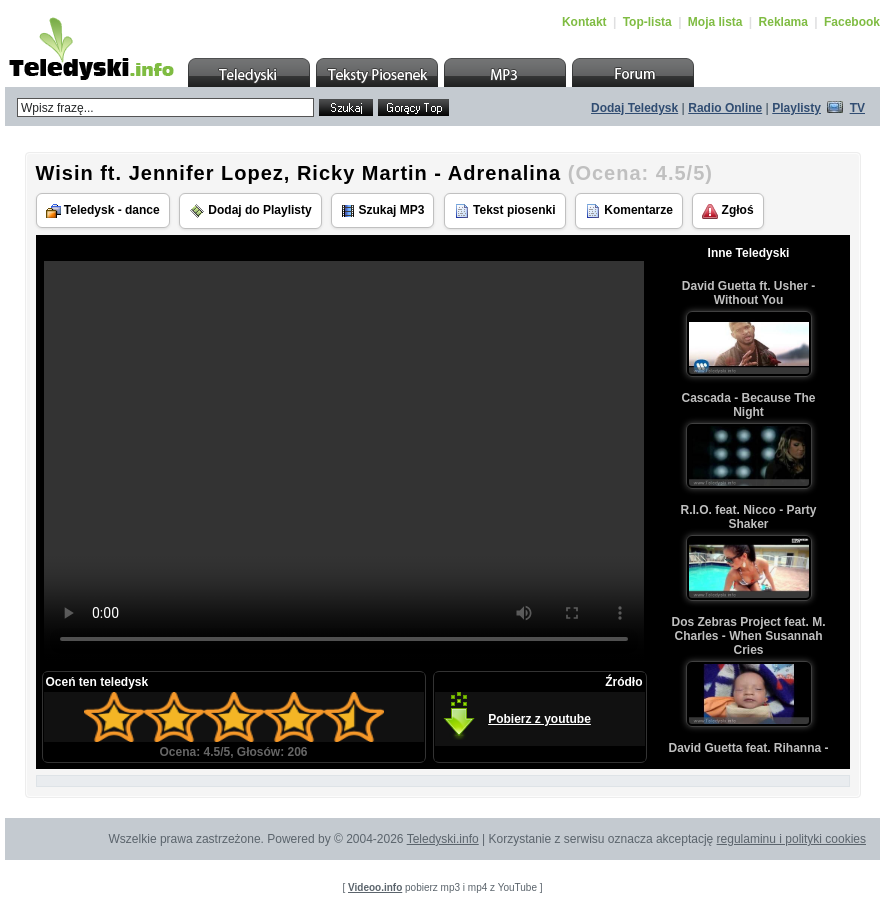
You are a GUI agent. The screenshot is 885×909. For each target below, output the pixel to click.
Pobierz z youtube (539, 719)
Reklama (783, 22)
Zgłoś (727, 211)
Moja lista (715, 22)
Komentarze (629, 211)
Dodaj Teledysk (634, 108)
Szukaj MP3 (382, 210)
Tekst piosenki (505, 211)
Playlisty (796, 108)
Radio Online (725, 108)
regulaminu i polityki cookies (791, 839)
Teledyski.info (443, 839)
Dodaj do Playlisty (250, 211)
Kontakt (584, 22)
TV (857, 108)
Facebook (852, 22)
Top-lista (647, 22)
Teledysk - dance (103, 210)
